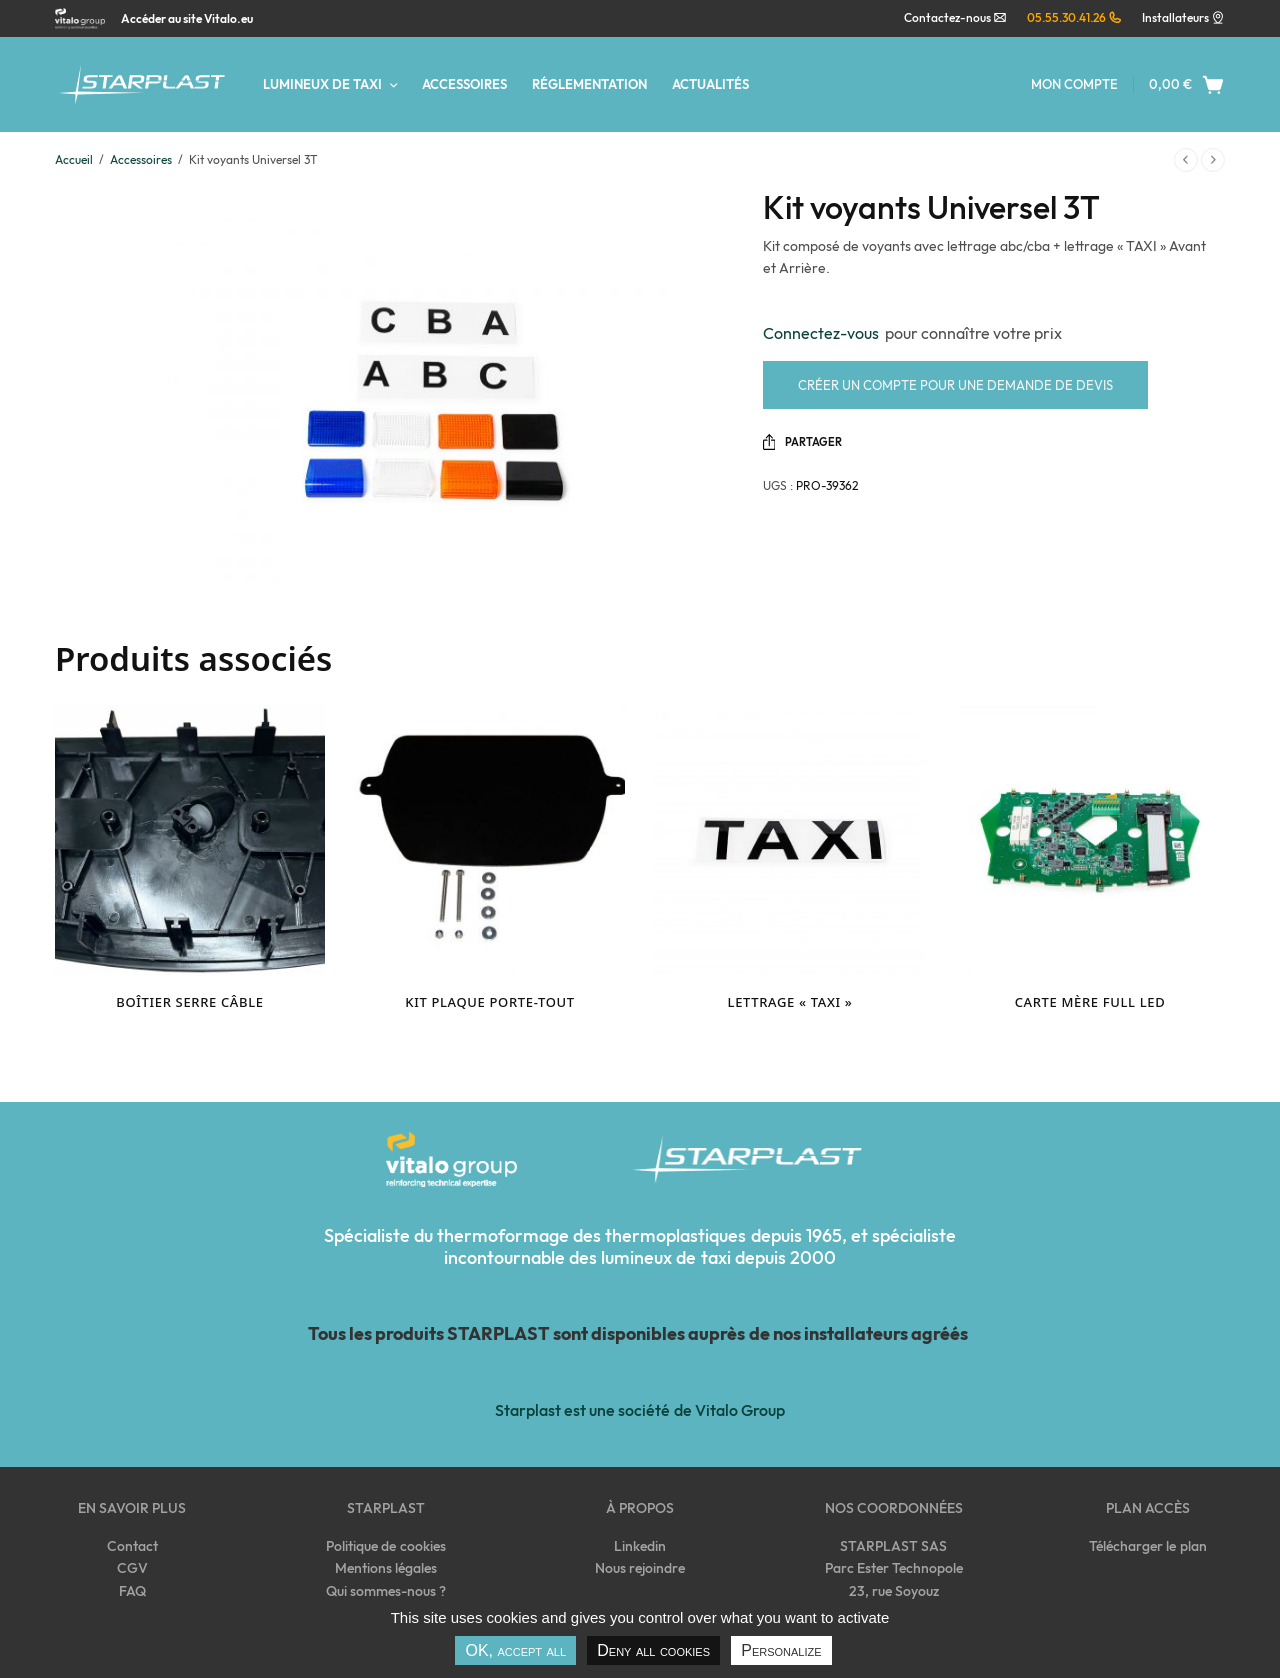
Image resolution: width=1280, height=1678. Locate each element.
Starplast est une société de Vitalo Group (639, 1410)
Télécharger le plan (1147, 1546)
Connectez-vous (824, 333)
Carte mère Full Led (1090, 1002)
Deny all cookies (653, 1650)
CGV (132, 1568)
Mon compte (1074, 84)
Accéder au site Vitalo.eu (187, 19)
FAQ (132, 1591)
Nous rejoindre (640, 1568)
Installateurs (1175, 17)
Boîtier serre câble (189, 1002)
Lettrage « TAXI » (790, 1002)
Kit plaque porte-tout (489, 1002)
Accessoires (464, 84)
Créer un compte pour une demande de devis (955, 385)
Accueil (74, 159)
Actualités (710, 84)
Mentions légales (386, 1568)
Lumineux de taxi (322, 84)
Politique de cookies (385, 1546)
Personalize (781, 1650)
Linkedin (640, 1546)
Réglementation (589, 84)
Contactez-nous (955, 17)
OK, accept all (515, 1650)
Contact (132, 1546)
